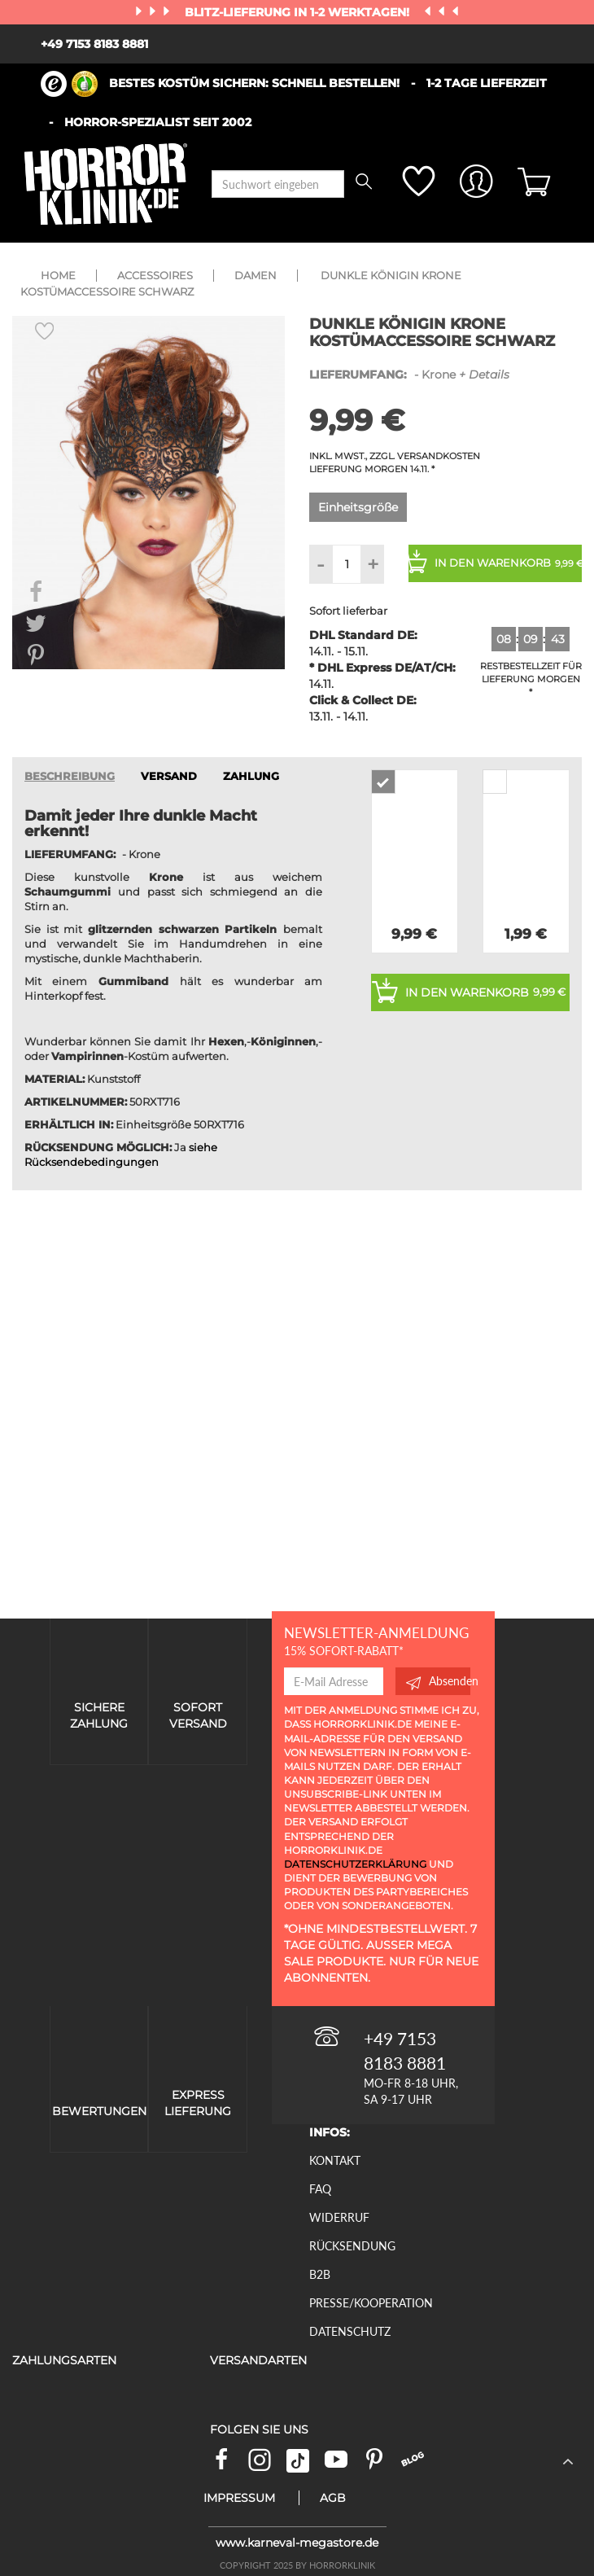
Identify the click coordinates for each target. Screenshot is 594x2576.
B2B (319, 2274)
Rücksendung (352, 2246)
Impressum (239, 2498)
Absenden (438, 1681)
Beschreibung (69, 776)
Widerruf (339, 2217)
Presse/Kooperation (371, 2303)
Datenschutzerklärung (355, 1864)
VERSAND (169, 776)
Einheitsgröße (358, 507)
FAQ (320, 2189)
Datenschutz (350, 2331)
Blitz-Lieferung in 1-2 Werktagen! (299, 12)
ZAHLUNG (251, 776)
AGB (333, 2498)
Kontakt (334, 2160)
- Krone (409, 374)
